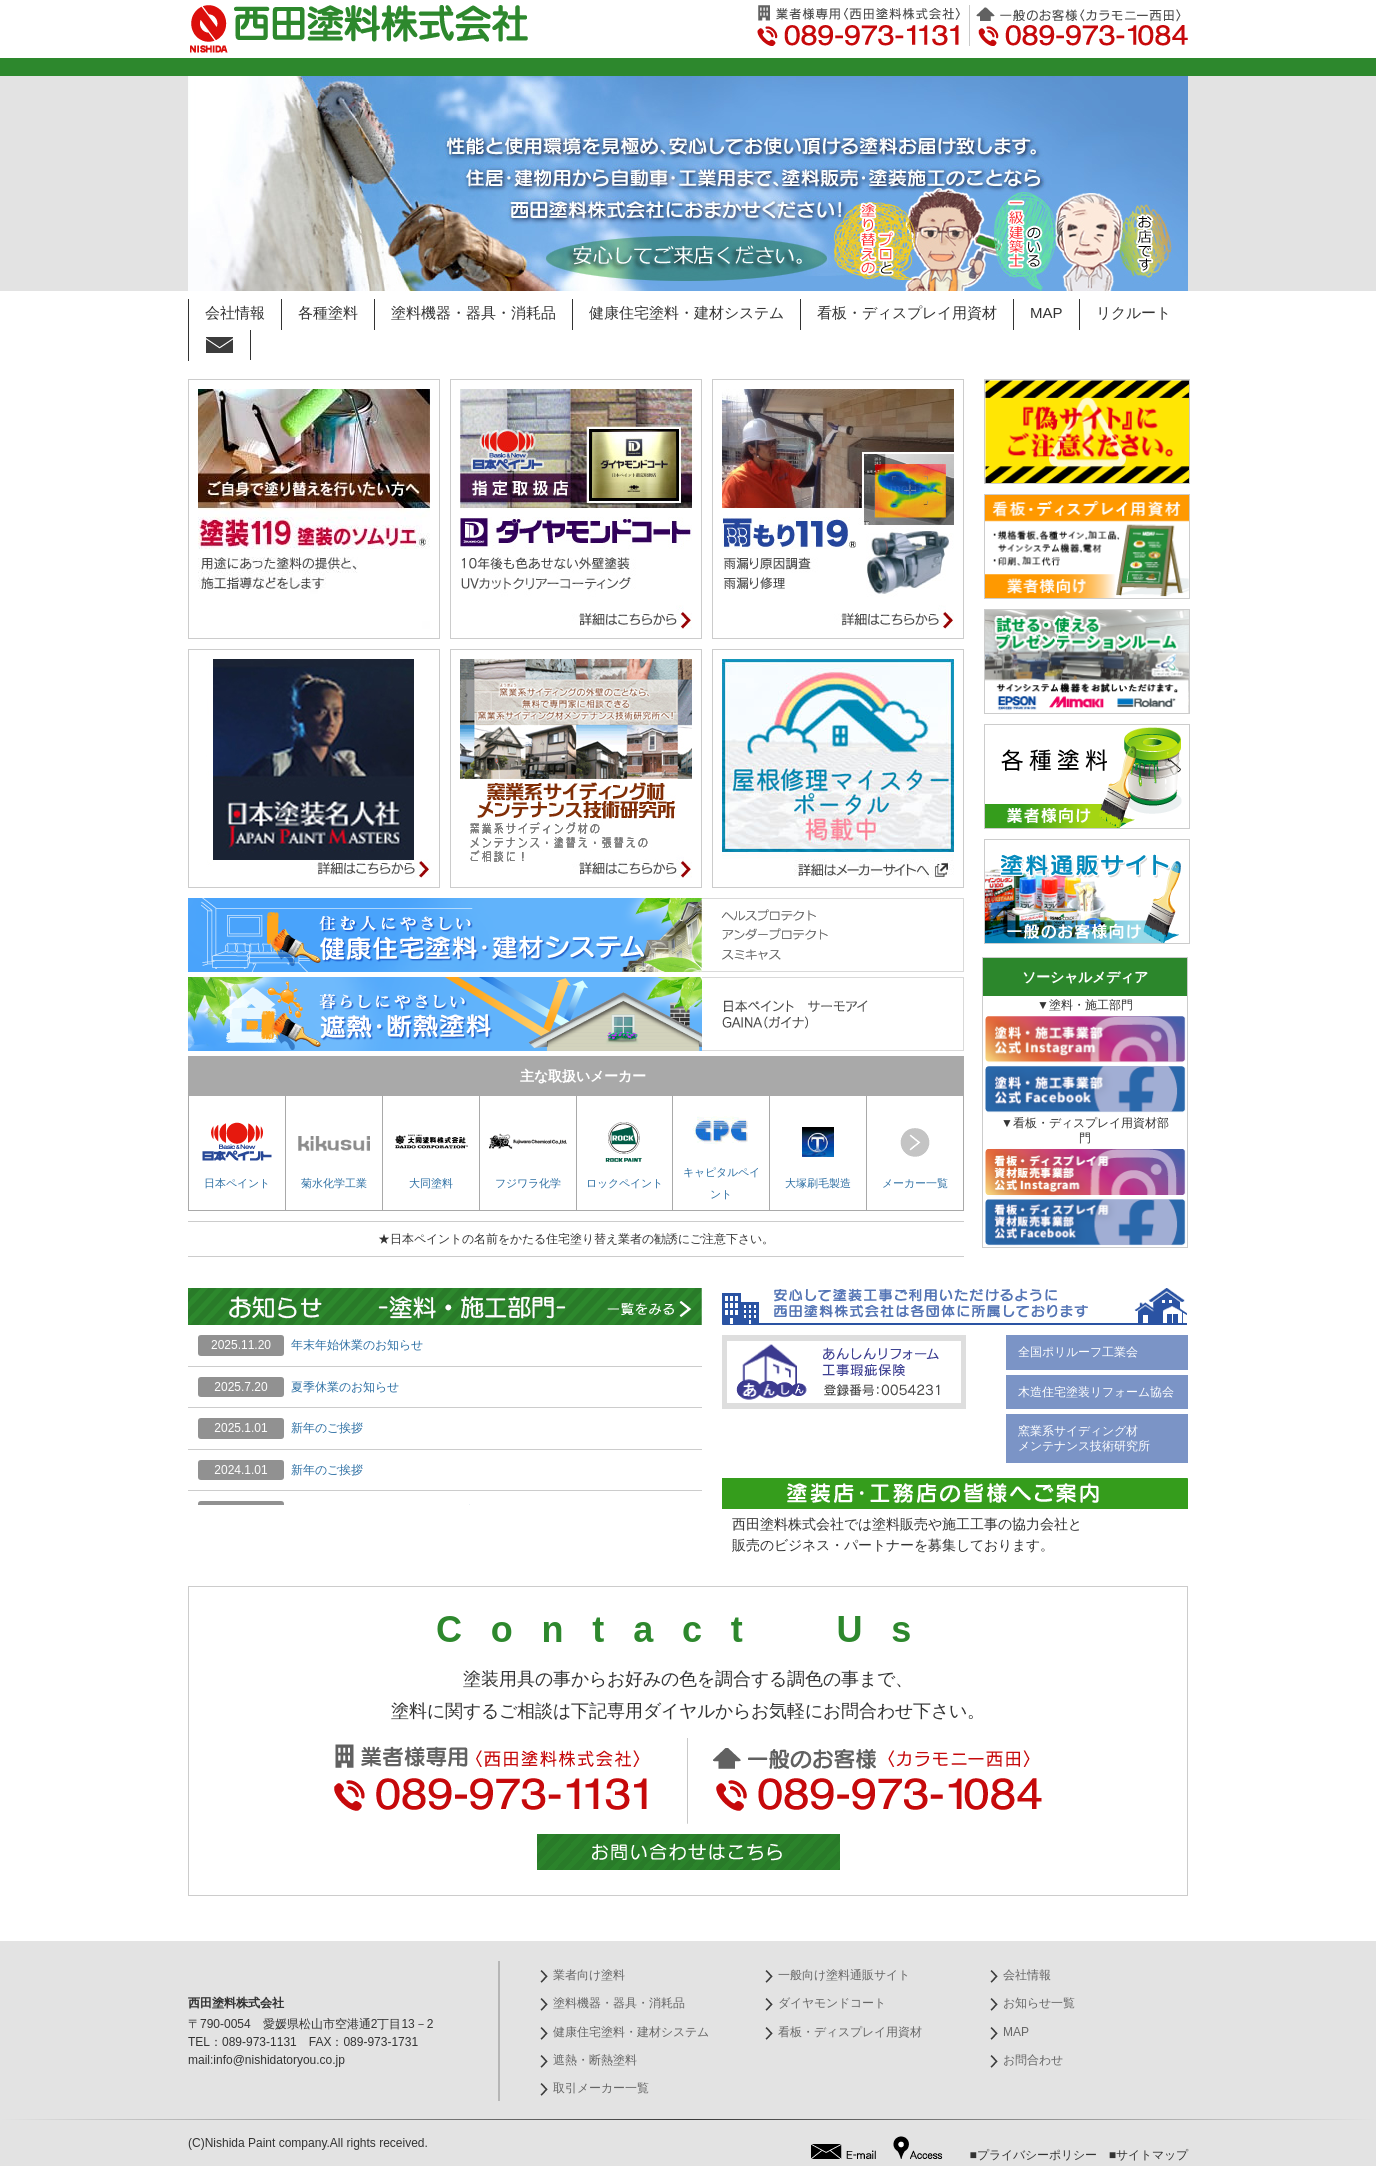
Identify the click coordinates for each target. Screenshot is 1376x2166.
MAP (1046, 312)
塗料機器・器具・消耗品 (473, 312)
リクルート (1133, 312)
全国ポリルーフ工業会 (1078, 1352)
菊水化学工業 (334, 1155)
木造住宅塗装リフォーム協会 (1096, 1392)
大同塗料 (431, 1155)
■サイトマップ (1148, 2155)
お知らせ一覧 (1039, 2003)
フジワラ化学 (528, 1155)
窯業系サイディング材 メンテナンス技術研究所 (1084, 1438)
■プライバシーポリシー (1033, 2155)
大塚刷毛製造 (818, 1155)
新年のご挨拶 (327, 1428)
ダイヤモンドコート (832, 2003)
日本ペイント (237, 1155)
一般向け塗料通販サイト (844, 1975)
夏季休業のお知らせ (345, 1387)
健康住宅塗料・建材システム (686, 312)
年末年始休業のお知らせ (357, 1345)
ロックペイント (624, 1155)
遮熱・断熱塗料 (595, 2060)
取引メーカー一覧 (601, 2088)
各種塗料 (328, 312)
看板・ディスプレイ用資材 (907, 312)
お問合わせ (1033, 2060)
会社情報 (235, 312)
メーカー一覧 (915, 1155)
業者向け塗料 (589, 1975)
